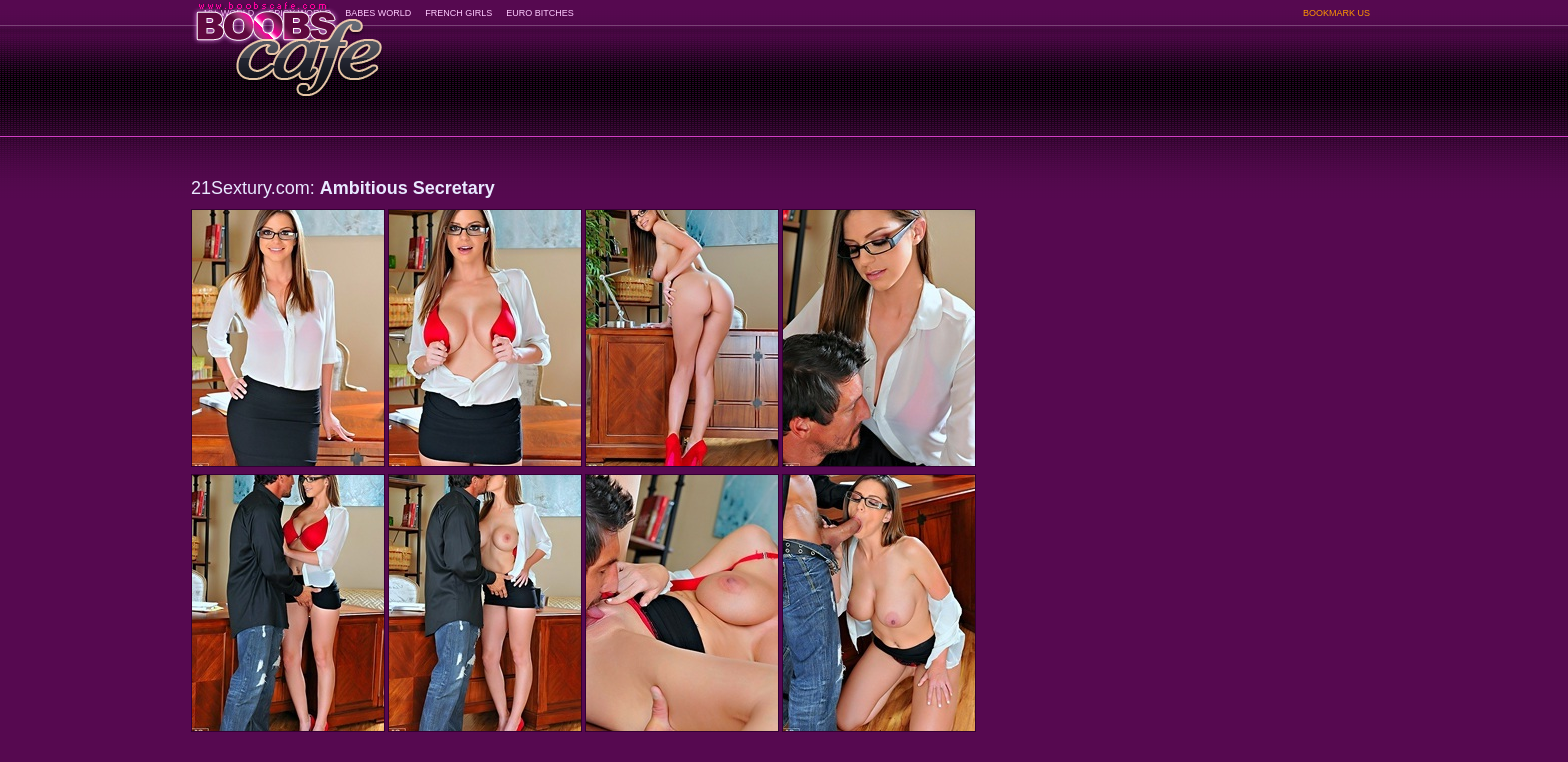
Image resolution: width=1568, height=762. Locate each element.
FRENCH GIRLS (458, 13)
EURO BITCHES (540, 13)
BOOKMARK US (1336, 13)
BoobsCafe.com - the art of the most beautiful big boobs (287, 42)
